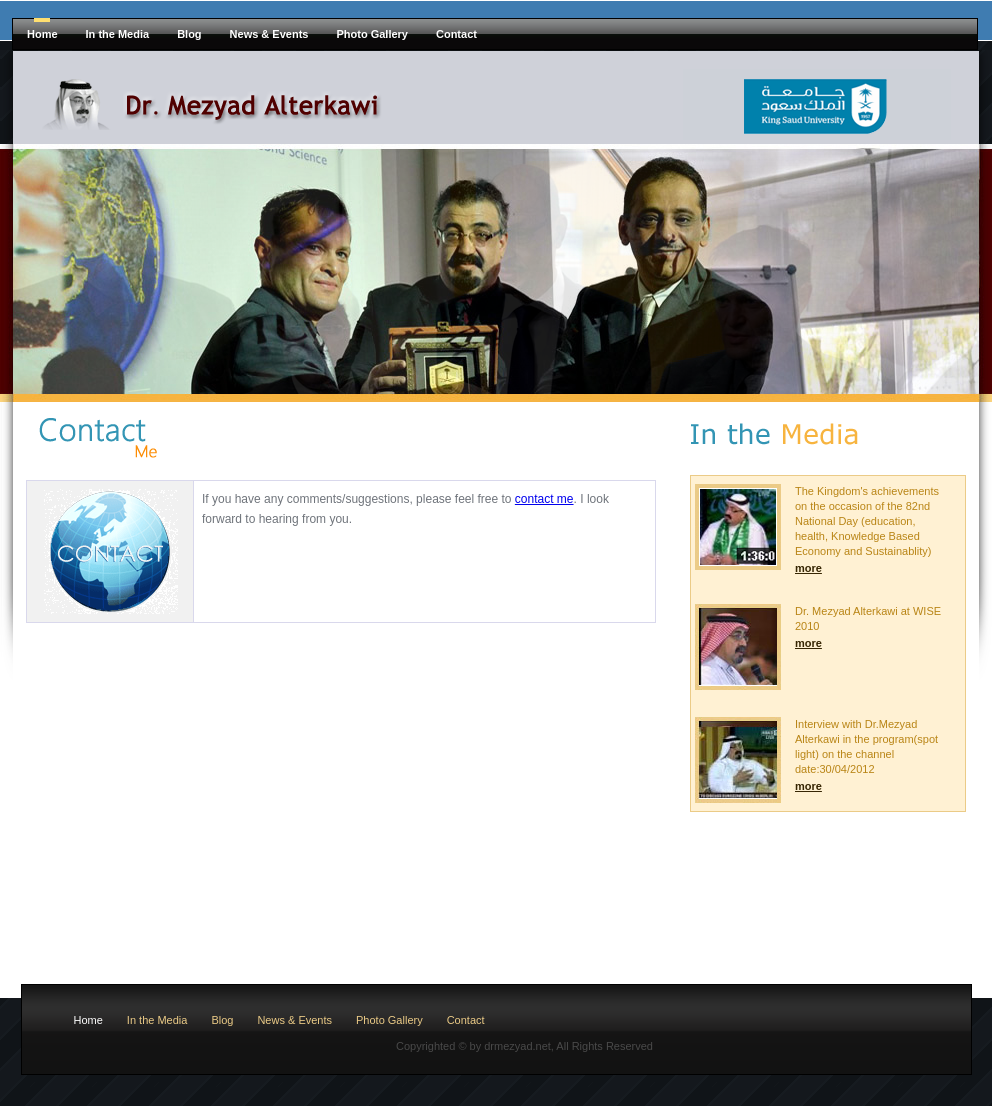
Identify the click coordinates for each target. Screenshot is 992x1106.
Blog (189, 34)
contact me (544, 499)
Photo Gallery (372, 34)
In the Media (118, 34)
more (808, 568)
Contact (456, 34)
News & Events (269, 34)
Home (42, 34)
